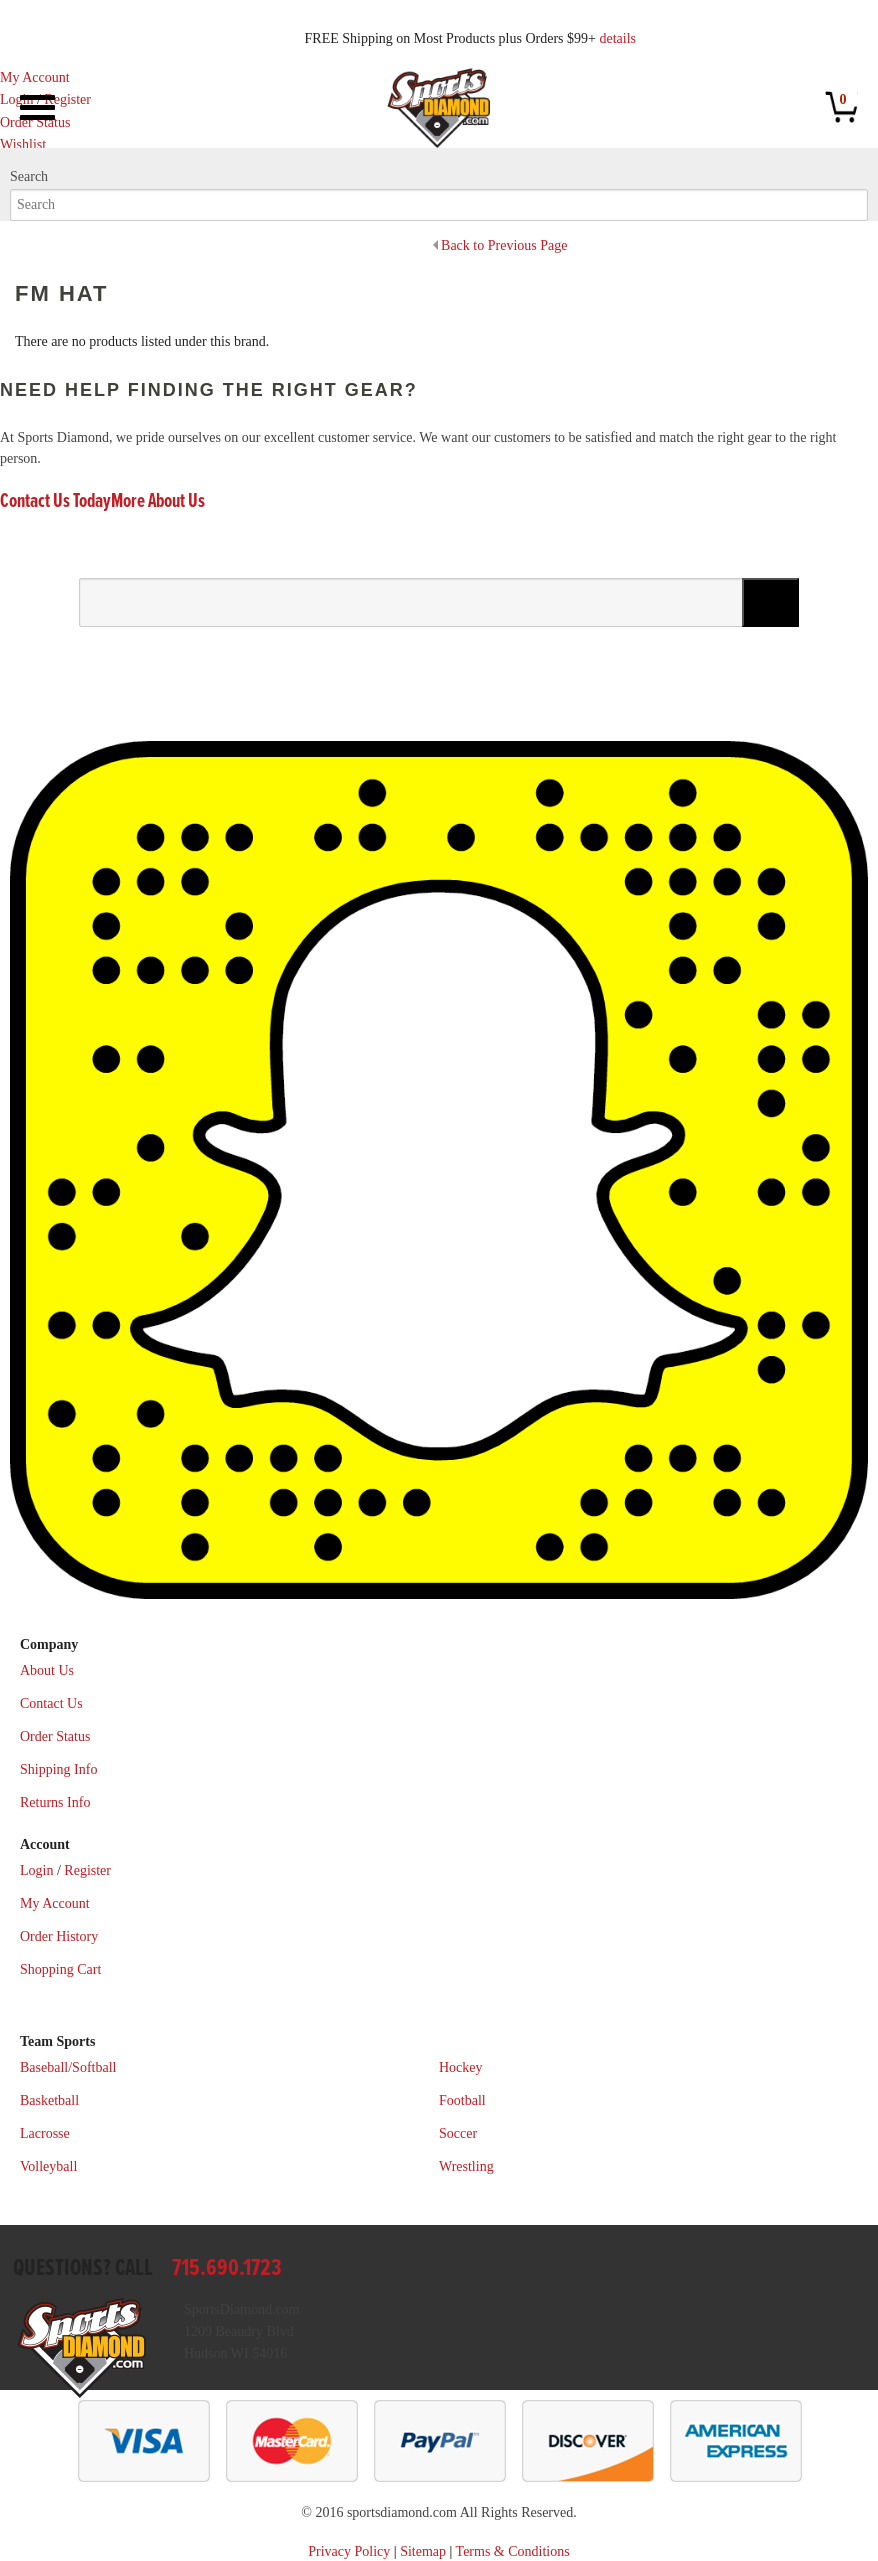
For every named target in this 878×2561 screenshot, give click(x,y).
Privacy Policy (349, 2551)
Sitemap (423, 2551)
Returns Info (55, 1802)
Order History (59, 1936)
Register (67, 99)
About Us (47, 1670)
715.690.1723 (227, 2268)
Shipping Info (58, 1769)
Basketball (49, 2100)
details (617, 38)
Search (29, 176)
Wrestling (466, 2166)
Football (462, 2100)
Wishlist (23, 144)
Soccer (458, 2133)
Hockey (461, 2067)
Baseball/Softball (68, 2067)
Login (16, 99)
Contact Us (51, 1703)
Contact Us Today (55, 502)
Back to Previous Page (504, 245)
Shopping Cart (60, 1969)
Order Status (55, 1736)
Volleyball (48, 2166)
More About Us (158, 502)
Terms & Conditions (513, 2551)
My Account (35, 77)
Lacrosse (45, 2133)
